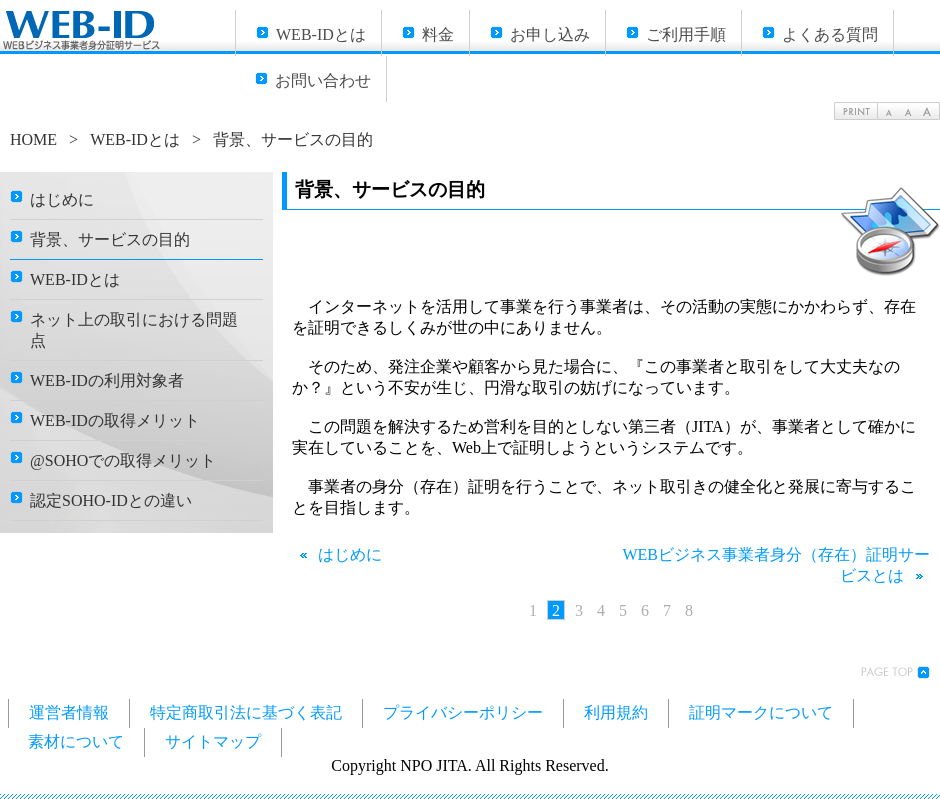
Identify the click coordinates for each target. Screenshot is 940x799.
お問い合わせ (323, 80)
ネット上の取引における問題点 (134, 330)
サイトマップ (213, 741)
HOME (33, 139)
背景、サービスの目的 (110, 239)
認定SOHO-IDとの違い (111, 500)
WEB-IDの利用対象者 (107, 380)
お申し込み (550, 34)
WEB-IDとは (321, 34)
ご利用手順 (686, 34)
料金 (438, 34)
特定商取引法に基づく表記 (246, 712)
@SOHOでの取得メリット (123, 460)
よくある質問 (830, 34)
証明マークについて (761, 712)
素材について (76, 741)
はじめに (337, 554)
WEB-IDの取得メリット (115, 420)
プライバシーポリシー (463, 712)
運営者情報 (69, 712)
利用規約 (616, 712)
